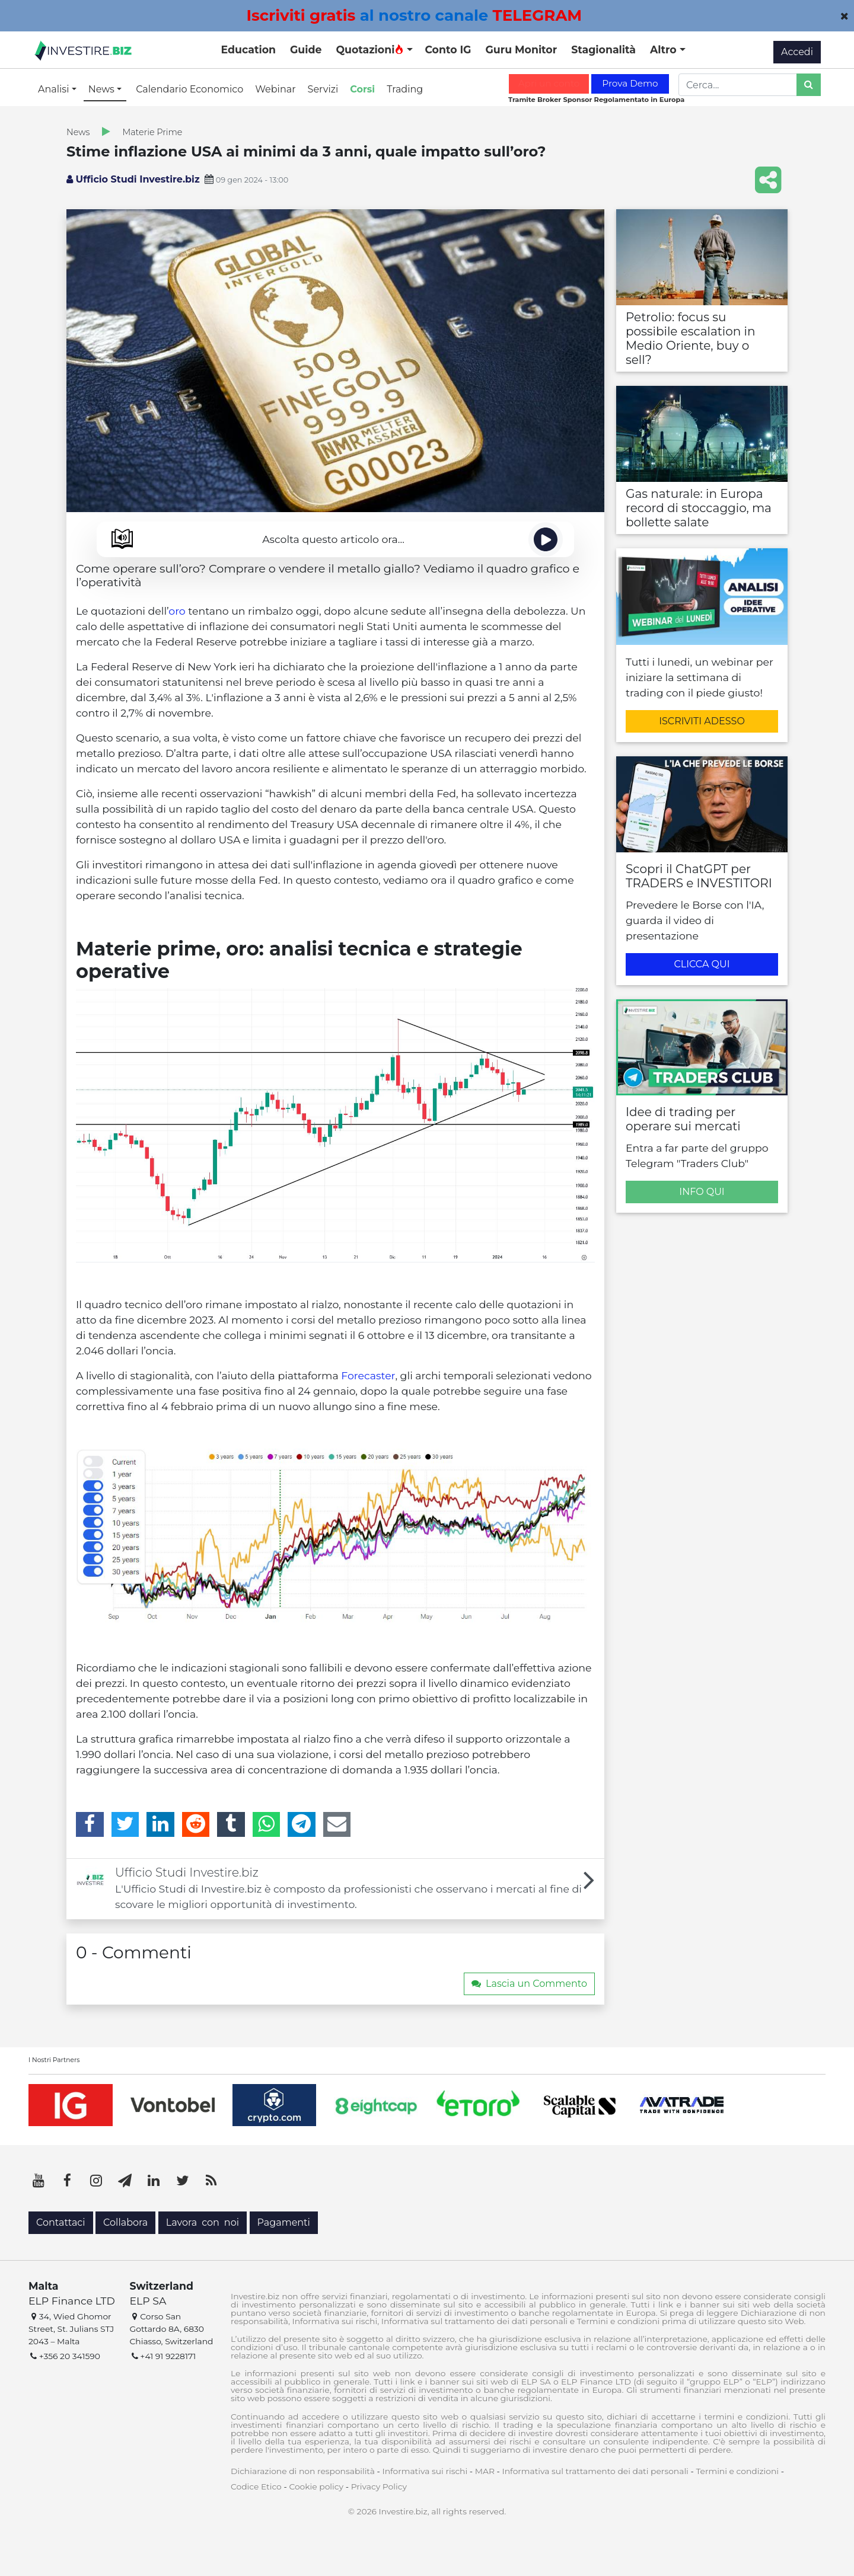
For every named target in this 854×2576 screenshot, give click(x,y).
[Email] (337, 1824)
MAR (485, 2471)
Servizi (323, 89)
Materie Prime (152, 132)
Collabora (125, 2222)
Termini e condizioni (737, 2471)
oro (176, 611)
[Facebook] (90, 1824)
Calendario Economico (189, 89)
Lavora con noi (202, 2222)
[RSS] (211, 2181)
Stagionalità (603, 49)
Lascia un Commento (529, 1983)
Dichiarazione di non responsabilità (303, 2471)
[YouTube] (38, 2181)
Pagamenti (283, 2222)
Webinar (275, 89)
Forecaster (368, 1375)
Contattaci (60, 2222)
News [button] (102, 89)
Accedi (797, 51)
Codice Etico (256, 2486)
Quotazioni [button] (370, 49)
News (78, 132)
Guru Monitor (521, 49)
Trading (405, 89)
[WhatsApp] (267, 1824)
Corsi (362, 89)
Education (248, 49)
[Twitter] (125, 1824)
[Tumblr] (231, 1824)
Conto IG (448, 49)
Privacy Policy (379, 2486)
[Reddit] (196, 1824)
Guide (305, 49)
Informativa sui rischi (424, 2471)
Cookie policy (316, 2486)
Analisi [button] (55, 89)
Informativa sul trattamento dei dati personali (595, 2471)
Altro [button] (665, 49)
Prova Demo (630, 83)
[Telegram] (302, 1824)
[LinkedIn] (160, 1824)
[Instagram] (96, 2181)
